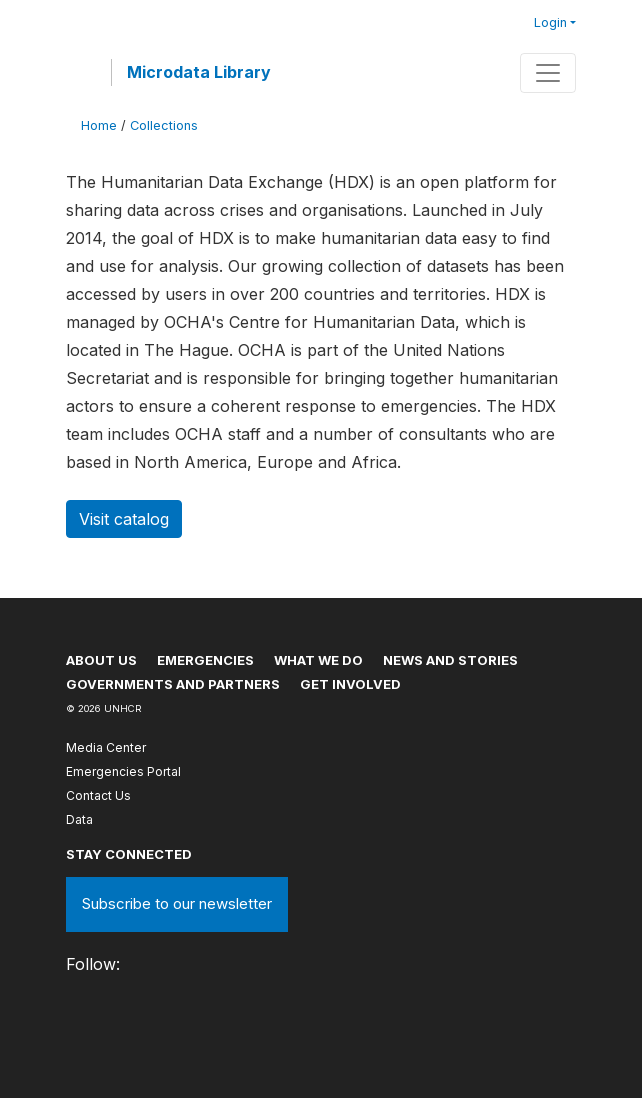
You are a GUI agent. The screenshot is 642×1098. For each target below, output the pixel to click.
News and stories (450, 660)
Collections (164, 125)
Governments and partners (173, 684)
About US (101, 660)
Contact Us (98, 795)
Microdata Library (199, 72)
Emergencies (205, 660)
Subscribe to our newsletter (177, 903)
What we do (318, 660)
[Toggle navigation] (548, 73)
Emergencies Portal (123, 771)
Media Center (106, 747)
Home (99, 125)
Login (550, 22)
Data (79, 819)
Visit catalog (124, 519)
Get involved (350, 684)
